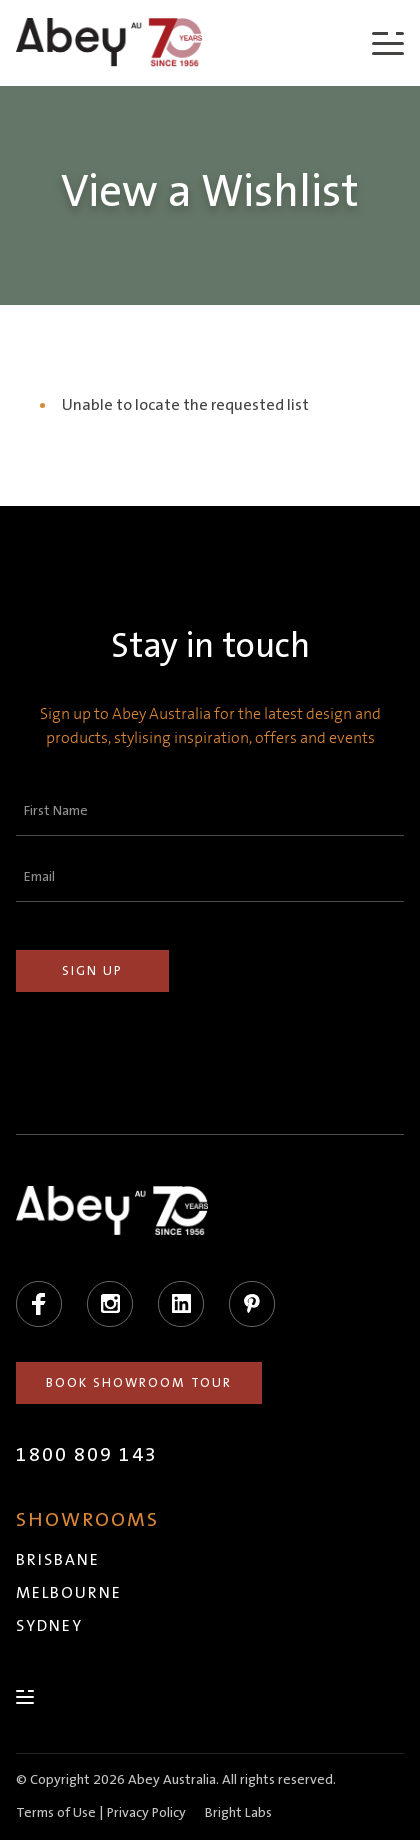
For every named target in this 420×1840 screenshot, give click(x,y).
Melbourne (69, 1593)
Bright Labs (238, 1813)
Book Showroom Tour (139, 1383)
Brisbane (58, 1560)
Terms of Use (56, 1813)
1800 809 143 (87, 1455)
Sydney (49, 1626)
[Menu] (388, 42)
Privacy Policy (146, 1813)
